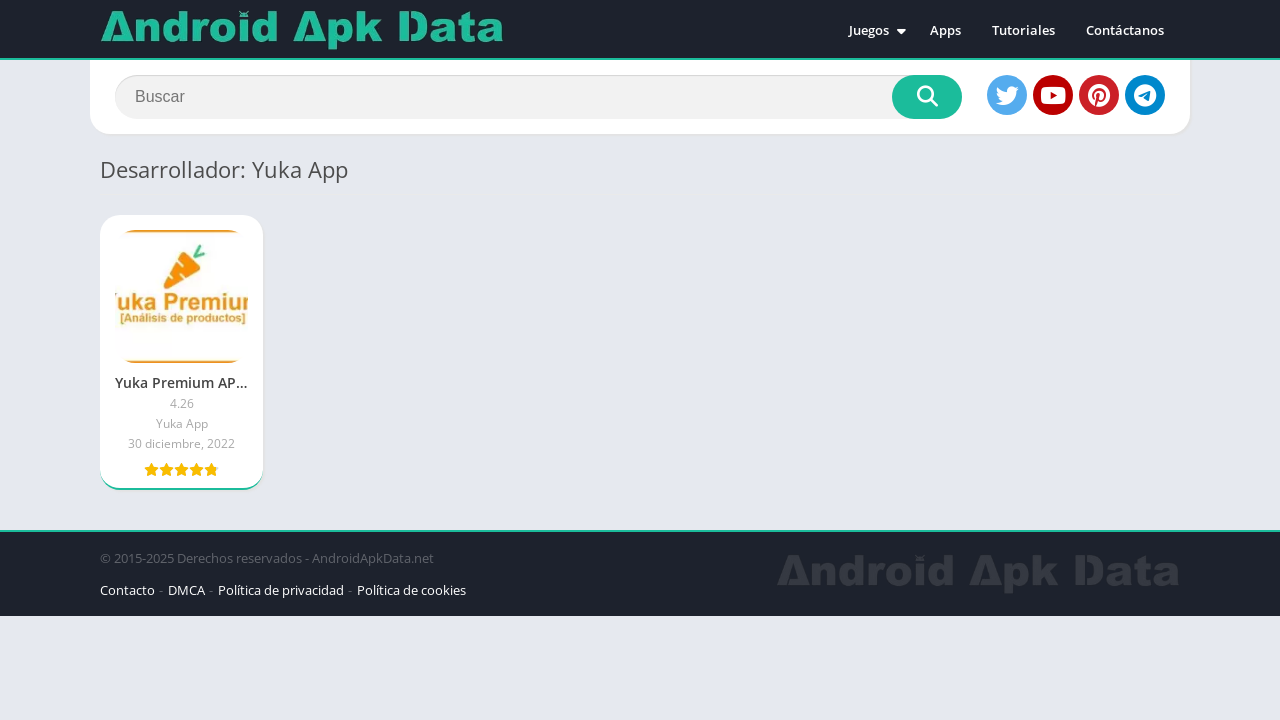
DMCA (186, 590)
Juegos (869, 30)
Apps (945, 30)
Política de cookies (411, 590)
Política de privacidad (281, 590)
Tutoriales (1023, 30)
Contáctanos (1125, 30)
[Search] (538, 97)
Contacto (127, 590)
